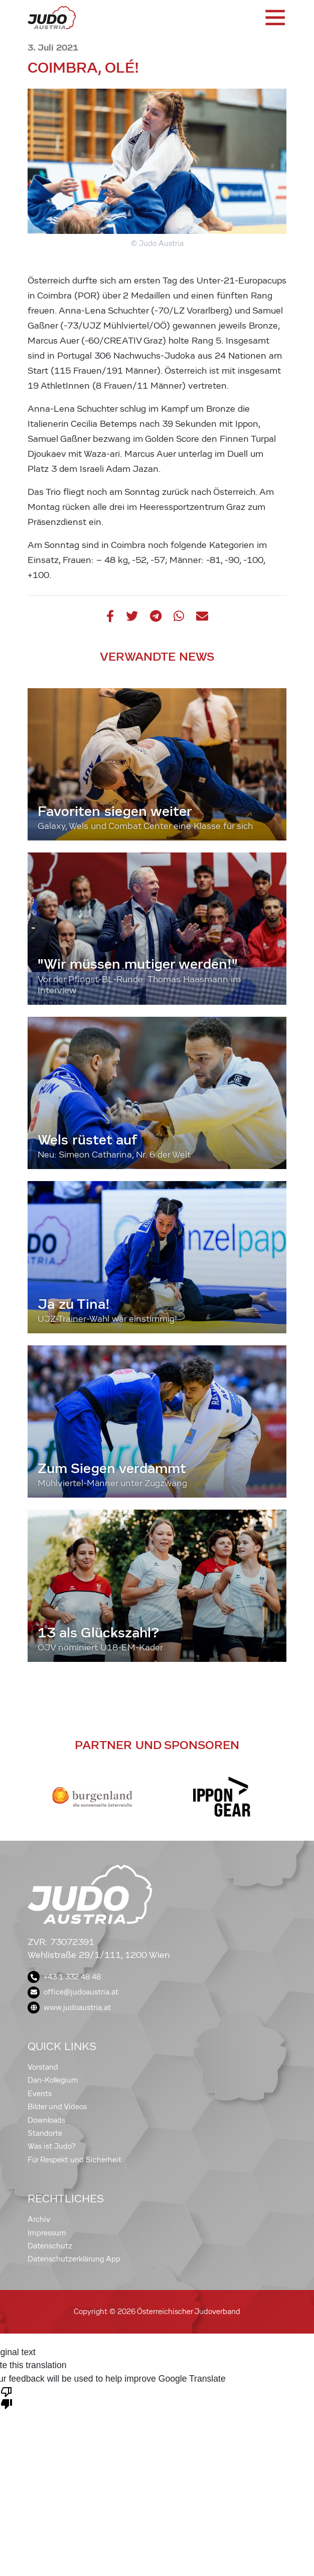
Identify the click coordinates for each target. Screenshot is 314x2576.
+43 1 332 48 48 (64, 1976)
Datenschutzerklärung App (74, 2258)
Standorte (45, 2133)
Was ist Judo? (52, 2146)
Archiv (39, 2219)
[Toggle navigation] (274, 18)
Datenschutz (50, 2245)
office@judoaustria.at (73, 1991)
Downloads (46, 2120)
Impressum (47, 2232)
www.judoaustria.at (69, 2007)
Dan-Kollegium (53, 2080)
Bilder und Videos (57, 2106)
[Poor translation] (7, 2397)
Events (40, 2093)
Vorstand (43, 2067)
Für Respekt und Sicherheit (74, 2159)
